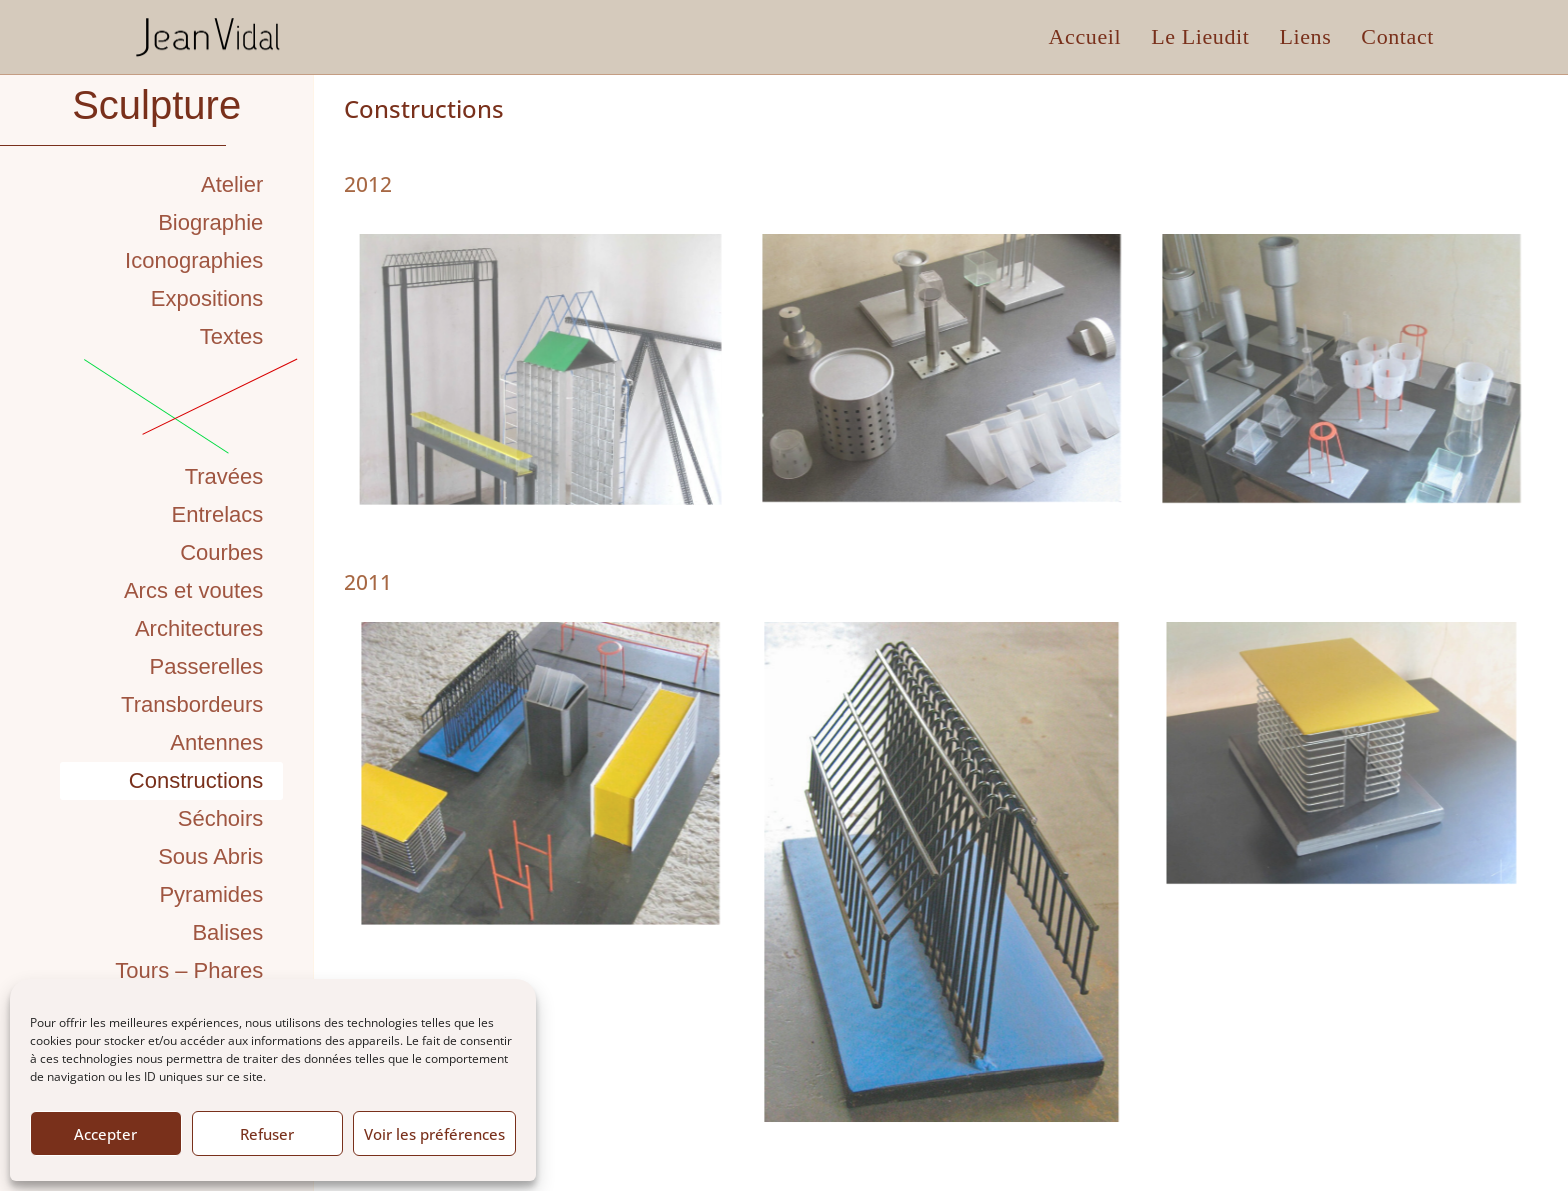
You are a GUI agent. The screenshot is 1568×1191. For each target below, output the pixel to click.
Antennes (216, 742)
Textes (232, 336)
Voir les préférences (434, 1134)
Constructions (196, 780)
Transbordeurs (192, 704)
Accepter (105, 1134)
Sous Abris (210, 856)
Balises (227, 932)
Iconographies (194, 260)
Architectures (199, 628)
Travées (224, 476)
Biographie (210, 222)
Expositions (207, 298)
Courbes (221, 552)
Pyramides (211, 894)
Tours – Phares (189, 970)
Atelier (232, 184)
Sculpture (156, 105)
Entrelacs (218, 514)
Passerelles (207, 666)
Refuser (267, 1134)
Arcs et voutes (193, 590)
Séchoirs (221, 818)
